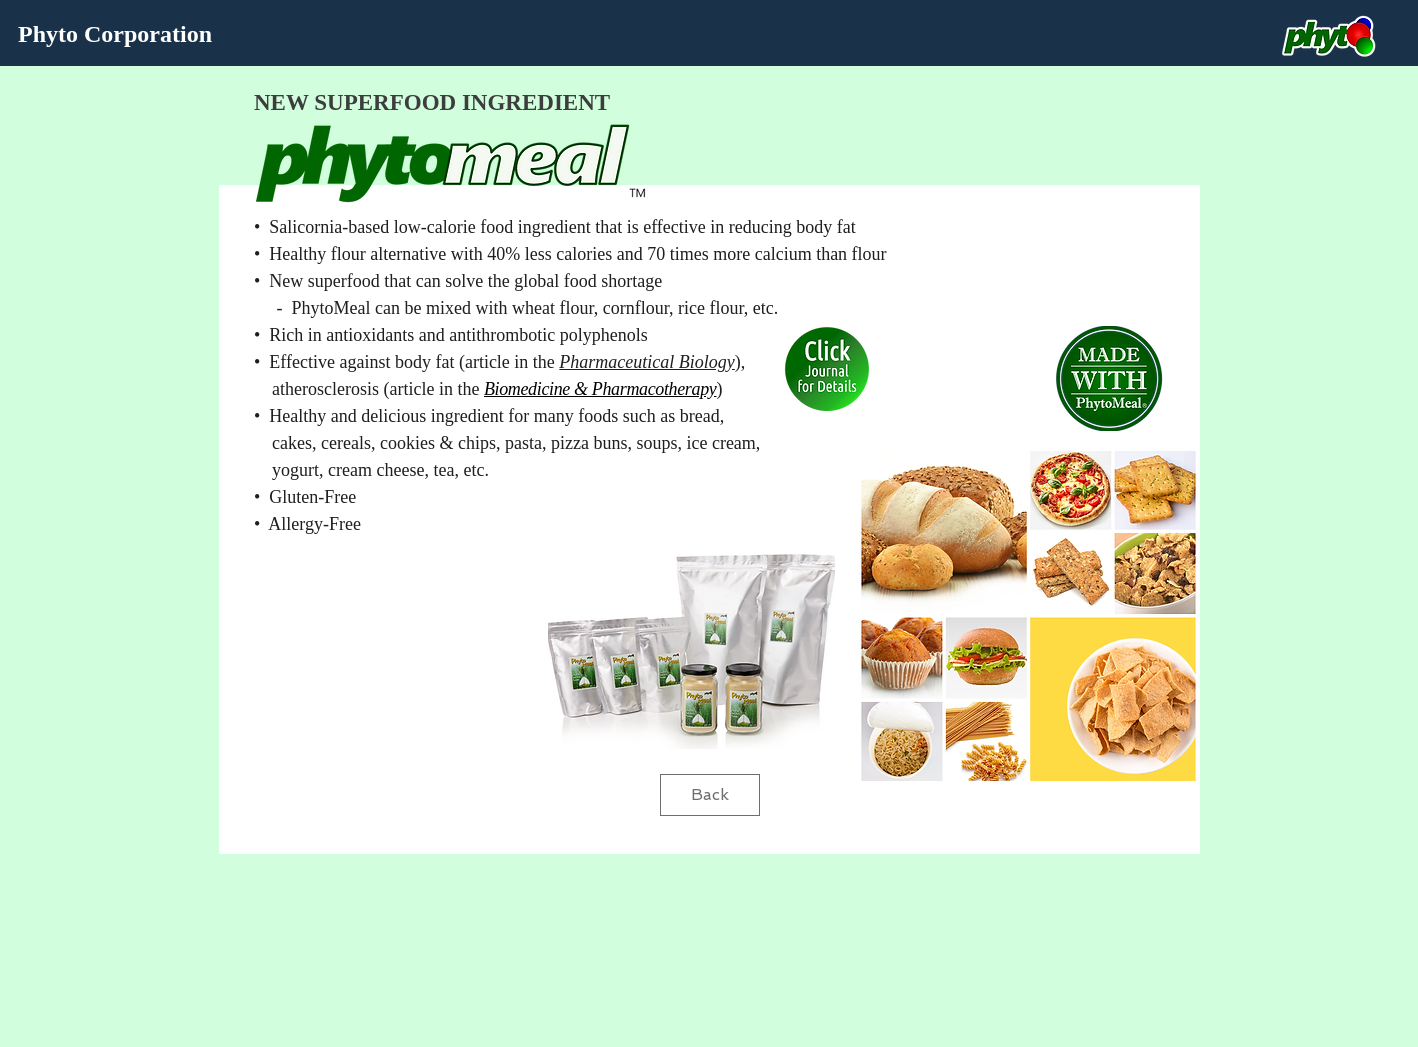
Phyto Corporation (115, 34)
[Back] (710, 795)
